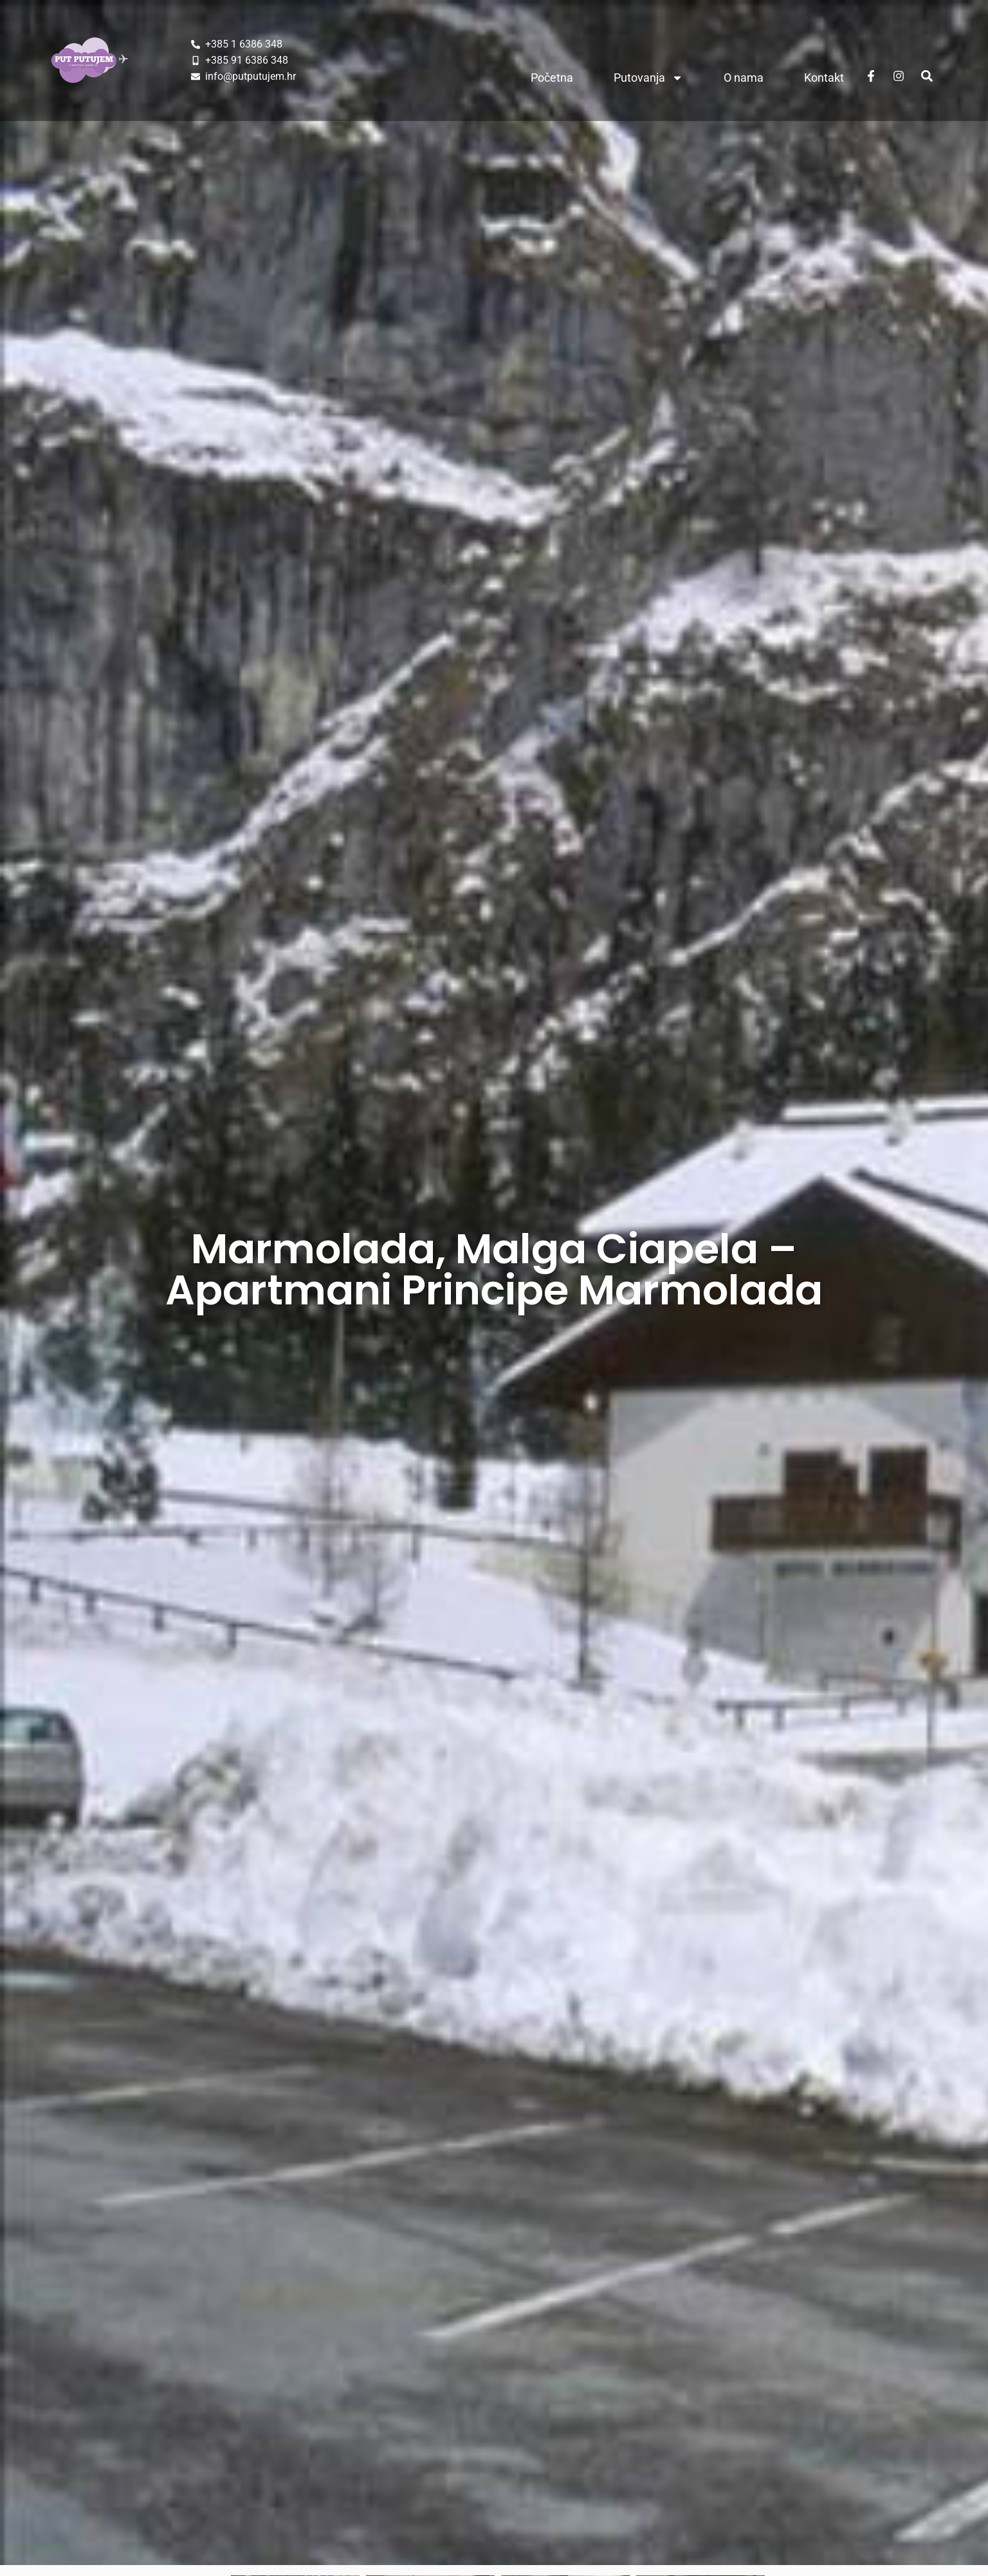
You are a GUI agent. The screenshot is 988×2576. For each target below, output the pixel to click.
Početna (552, 77)
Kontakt (824, 77)
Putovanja (648, 78)
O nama (744, 77)
